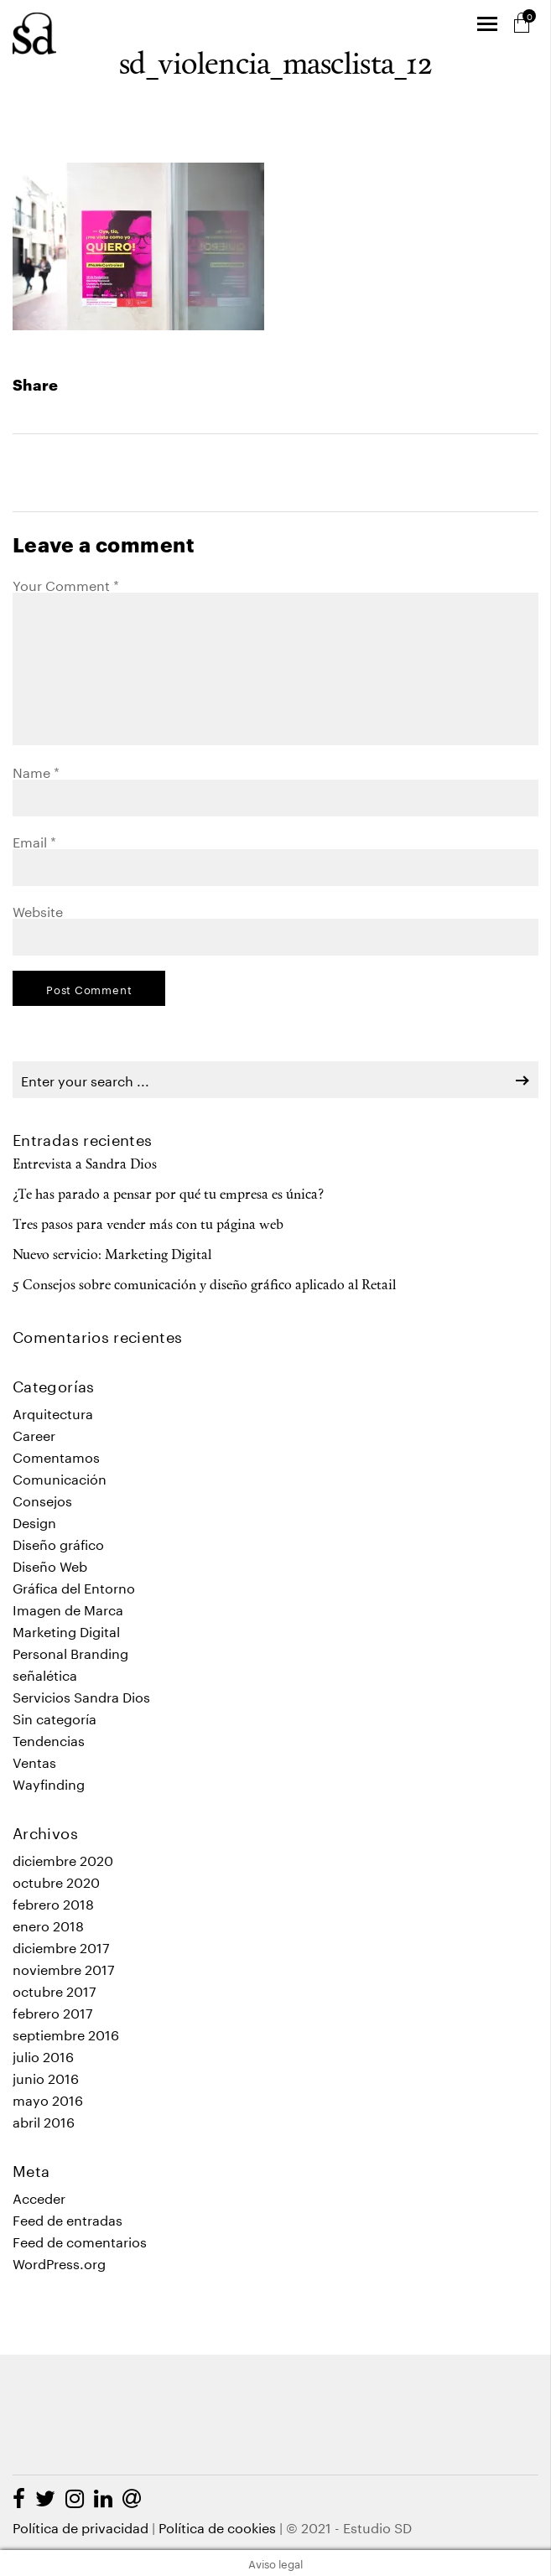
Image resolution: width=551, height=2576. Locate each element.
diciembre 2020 (63, 1859)
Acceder (39, 2196)
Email (34, 840)
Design (34, 1521)
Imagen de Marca (68, 1608)
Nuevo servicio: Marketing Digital (112, 1255)
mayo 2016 (48, 2098)
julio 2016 (43, 2055)
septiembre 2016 (66, 2033)
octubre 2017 (54, 1989)
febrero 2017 (53, 2011)
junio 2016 (46, 2077)
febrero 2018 (53, 1902)
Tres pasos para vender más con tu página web (148, 1225)
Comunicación (60, 1477)
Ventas (34, 1761)
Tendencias (49, 1739)
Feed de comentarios (80, 2240)
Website (38, 910)
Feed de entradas (67, 2218)
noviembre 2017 (64, 1968)
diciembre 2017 (61, 1946)
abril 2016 (44, 2120)
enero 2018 (48, 1924)
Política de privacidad (80, 2526)
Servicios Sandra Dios (81, 1695)
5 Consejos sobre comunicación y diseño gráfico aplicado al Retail (204, 1286)
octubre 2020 (56, 1880)
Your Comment (66, 584)
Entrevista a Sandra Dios (85, 1165)
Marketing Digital (66, 1630)
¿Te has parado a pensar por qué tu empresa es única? (169, 1195)
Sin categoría (54, 1717)
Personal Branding (70, 1652)
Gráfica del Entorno (74, 1586)
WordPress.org (59, 2262)
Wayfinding (49, 1782)
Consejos (42, 1499)
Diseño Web (50, 1564)
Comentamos (56, 1455)
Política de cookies (217, 2526)
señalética (45, 1673)
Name (36, 771)
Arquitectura (53, 1412)
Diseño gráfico (58, 1543)
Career (34, 1434)
